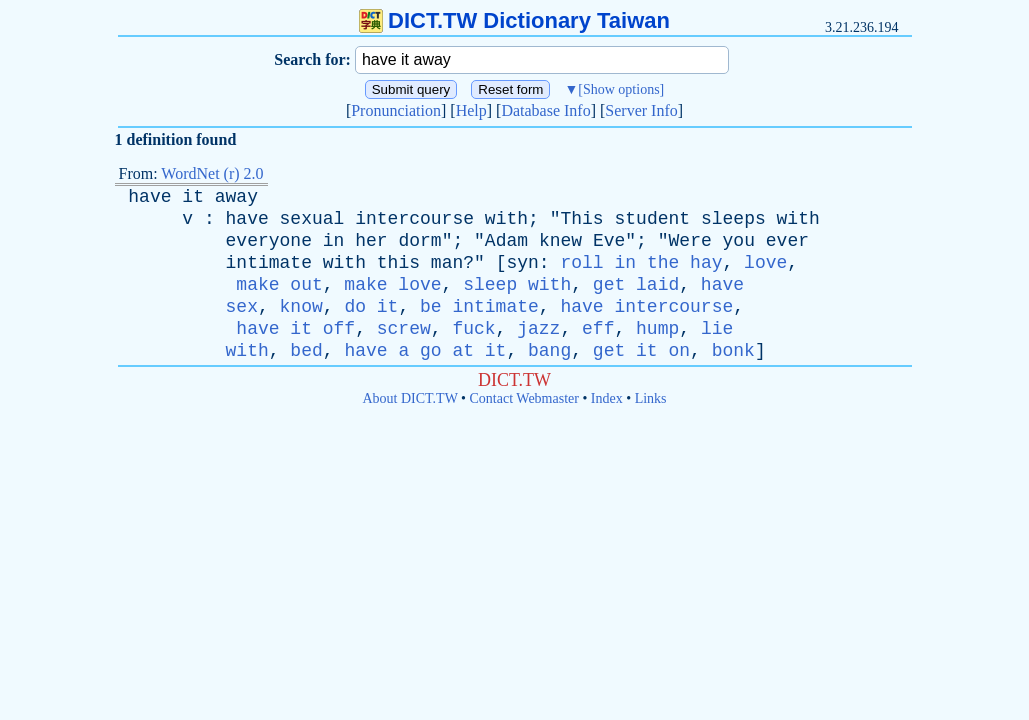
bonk (733, 351)
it (193, 197)
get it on (641, 351)
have (149, 197)
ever (787, 241)
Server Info (641, 110)
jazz (538, 329)
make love (392, 285)
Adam (506, 241)
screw (404, 329)
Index (607, 398)
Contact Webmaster (524, 398)
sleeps (733, 219)
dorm (419, 241)
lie (717, 329)
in (334, 241)
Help (471, 110)
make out (279, 285)
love (765, 263)
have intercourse (646, 307)
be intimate (479, 307)
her (371, 241)
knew (560, 241)
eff (598, 329)
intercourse (414, 219)
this (398, 263)
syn (522, 263)
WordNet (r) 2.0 (212, 173)
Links (651, 398)
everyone (269, 241)
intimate (269, 263)
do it (371, 307)
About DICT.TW (409, 398)
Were (690, 241)
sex (242, 307)
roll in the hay (641, 263)
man (447, 263)
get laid (636, 285)
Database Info (545, 110)
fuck (473, 329)
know (301, 307)
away (236, 197)
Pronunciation (396, 110)
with (506, 219)
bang (549, 351)
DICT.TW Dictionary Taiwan (514, 20)
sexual (312, 219)
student (652, 219)
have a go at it (425, 351)
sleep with (517, 285)
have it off (295, 329)
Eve (609, 241)
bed (306, 351)
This (581, 219)
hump (657, 329)
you (739, 241)
